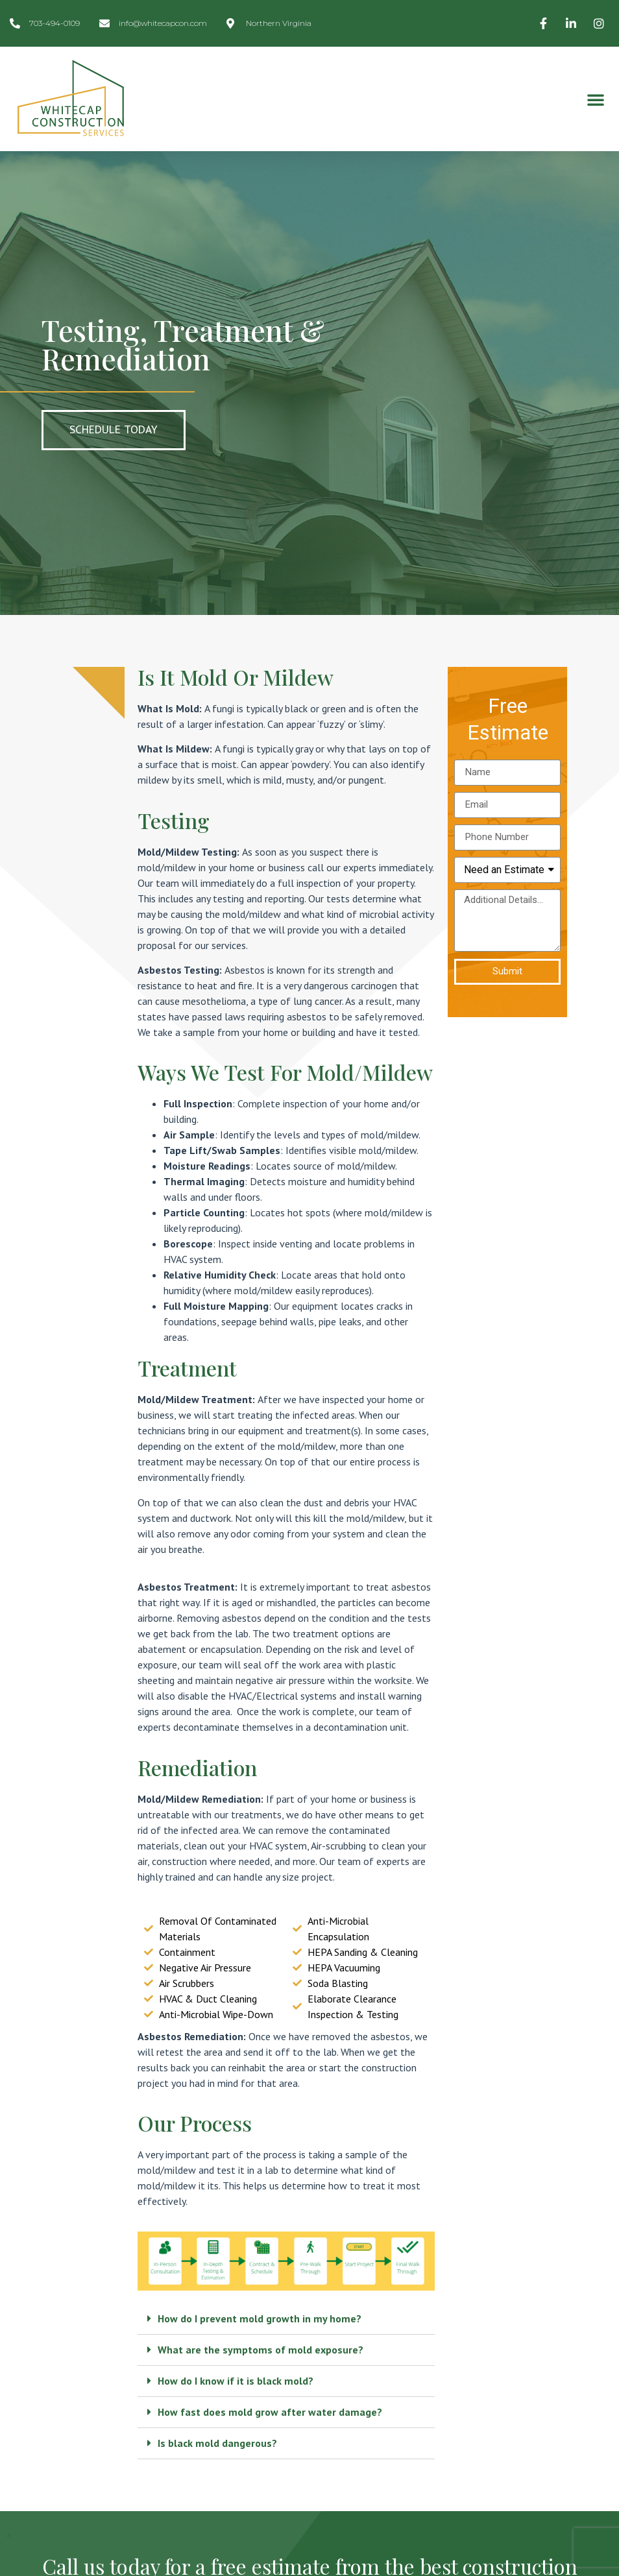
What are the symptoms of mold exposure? (260, 2349)
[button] (595, 99)
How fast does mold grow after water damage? (270, 2411)
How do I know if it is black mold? (235, 2380)
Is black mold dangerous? (217, 2443)
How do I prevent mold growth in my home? (259, 2318)
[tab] (286, 2319)
